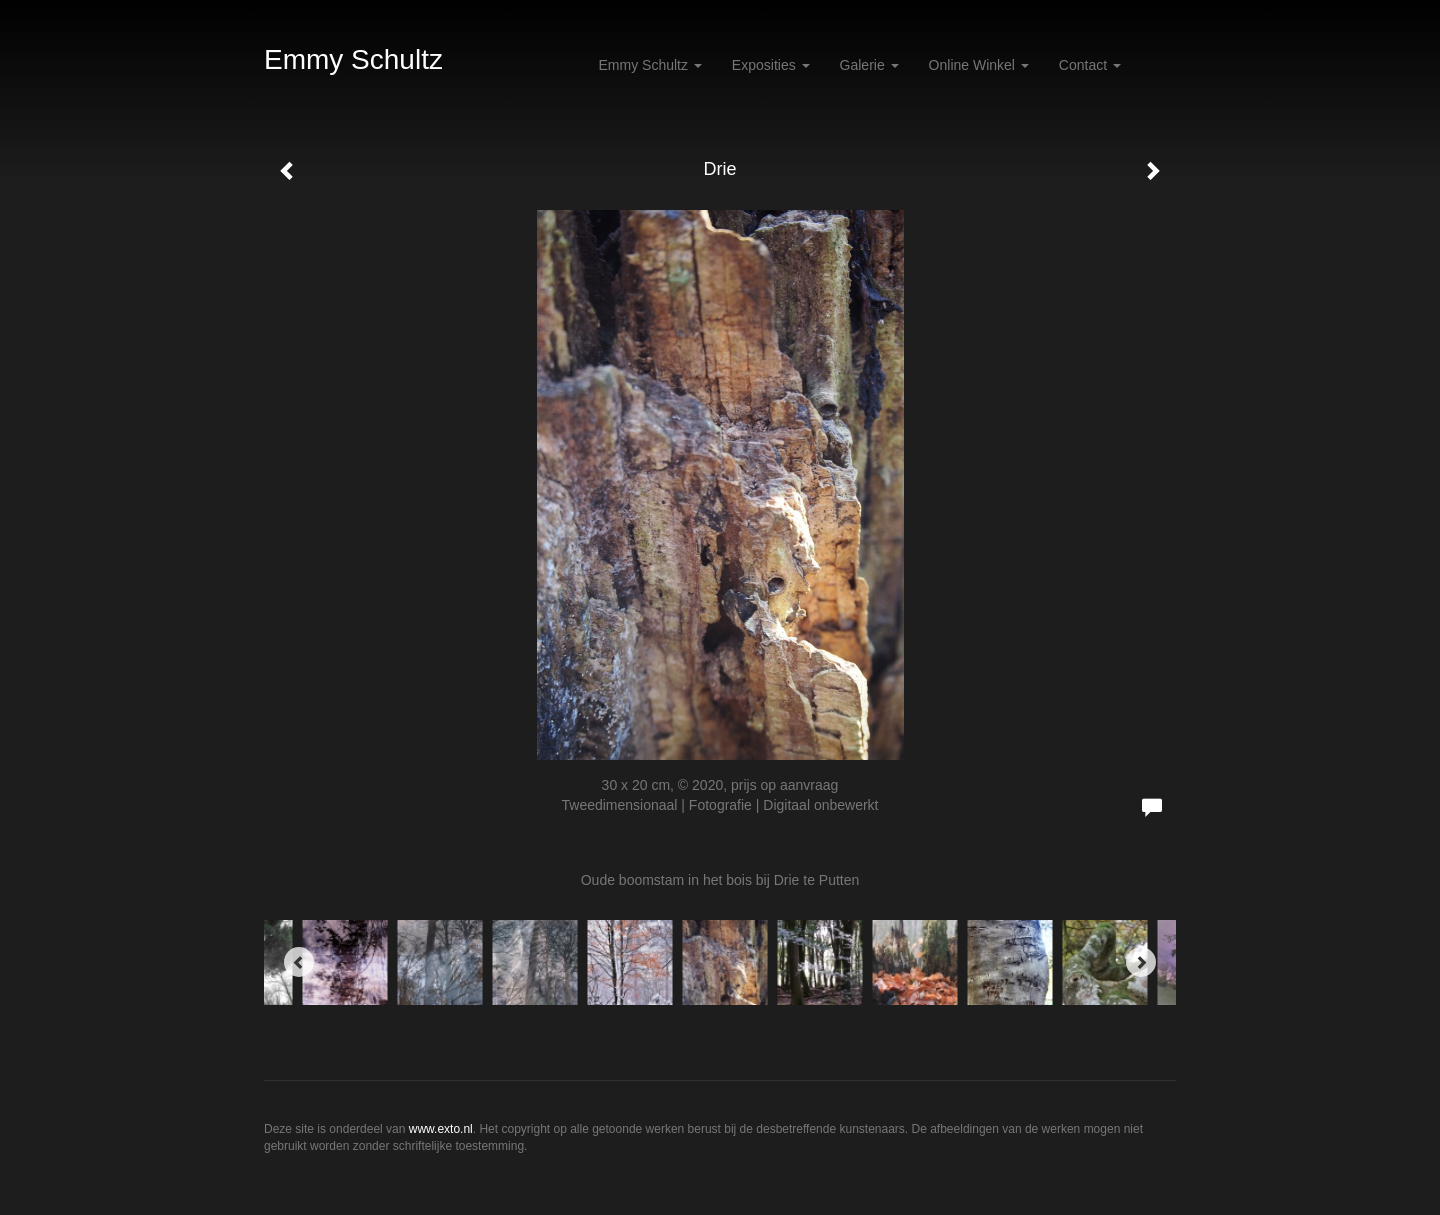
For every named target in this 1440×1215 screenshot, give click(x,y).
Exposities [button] (771, 65)
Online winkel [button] (979, 65)
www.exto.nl (441, 1129)
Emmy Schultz (353, 59)
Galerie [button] (869, 65)
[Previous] (299, 962)
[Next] (1141, 962)
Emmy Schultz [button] (650, 65)
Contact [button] (1090, 65)
